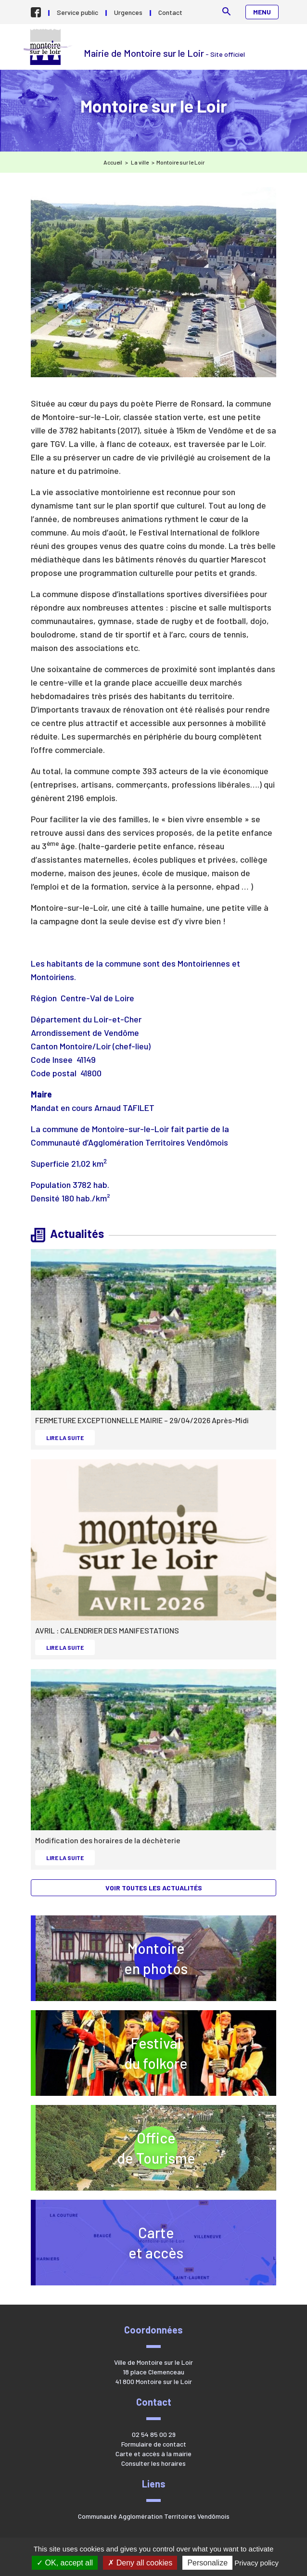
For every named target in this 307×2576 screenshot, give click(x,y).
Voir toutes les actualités (153, 1888)
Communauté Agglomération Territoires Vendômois (154, 2516)
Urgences (128, 12)
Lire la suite (70, 1437)
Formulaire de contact (153, 2444)
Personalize (207, 2563)
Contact (170, 12)
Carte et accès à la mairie (153, 2453)
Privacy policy (256, 2563)
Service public (77, 12)
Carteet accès (155, 2242)
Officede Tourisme (193, 2148)
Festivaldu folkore (197, 2053)
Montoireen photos (156, 1958)
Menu (262, 12)
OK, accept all (65, 2563)
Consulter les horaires (153, 2463)
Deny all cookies (140, 2563)
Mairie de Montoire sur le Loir (49, 47)
